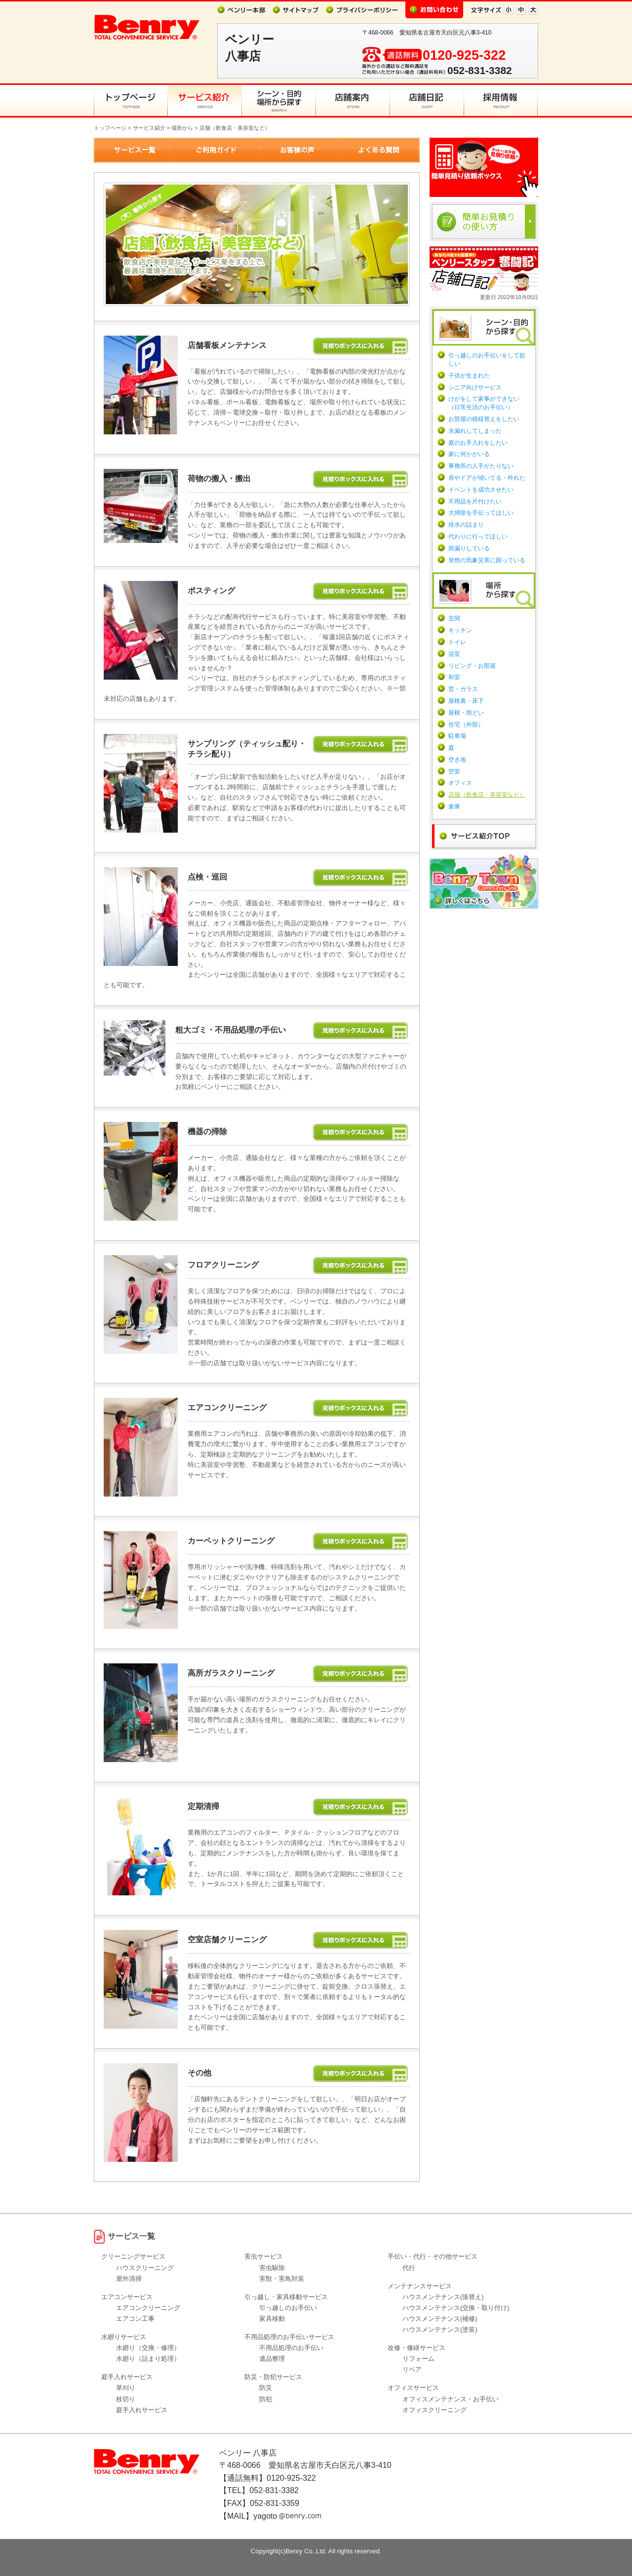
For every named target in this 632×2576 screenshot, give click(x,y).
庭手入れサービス (141, 2410)
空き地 (457, 759)
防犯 (265, 2399)
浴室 (454, 654)
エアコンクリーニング (148, 2307)
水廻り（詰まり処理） (148, 2358)
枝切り (125, 2399)
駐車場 (457, 735)
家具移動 (272, 2318)
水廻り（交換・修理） (148, 2347)
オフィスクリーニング (434, 2410)
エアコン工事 (135, 2318)
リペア (412, 2369)
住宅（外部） (466, 724)
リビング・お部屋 (472, 665)
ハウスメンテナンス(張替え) (443, 2297)
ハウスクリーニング (145, 2267)
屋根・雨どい (466, 712)
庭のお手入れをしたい (478, 442)
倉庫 (454, 806)
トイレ (457, 642)
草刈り (125, 2387)
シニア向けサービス (475, 387)
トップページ (110, 128)
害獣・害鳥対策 (281, 2278)
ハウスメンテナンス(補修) (439, 2318)
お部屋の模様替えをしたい (483, 419)
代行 (408, 2267)
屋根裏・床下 (466, 700)
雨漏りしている (469, 548)
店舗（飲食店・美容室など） (486, 794)
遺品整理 (272, 2358)
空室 (454, 771)
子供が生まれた (469, 375)
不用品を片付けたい (475, 501)
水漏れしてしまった (475, 430)
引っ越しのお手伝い (288, 2307)
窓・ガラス (463, 689)
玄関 (454, 618)
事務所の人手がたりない (481, 465)
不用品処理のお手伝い (291, 2347)
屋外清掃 (129, 2278)
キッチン (460, 630)
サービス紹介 (149, 128)
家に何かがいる (469, 454)
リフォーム (418, 2358)
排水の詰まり (466, 524)
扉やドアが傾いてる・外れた (486, 477)
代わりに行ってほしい (478, 536)
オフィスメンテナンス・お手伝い (450, 2399)
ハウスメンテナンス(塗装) (439, 2329)
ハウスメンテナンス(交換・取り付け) (456, 2307)
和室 (454, 677)
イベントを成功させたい (481, 489)
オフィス (460, 782)
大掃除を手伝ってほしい (481, 512)
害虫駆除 (272, 2267)
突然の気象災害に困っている (486, 560)
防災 (265, 2387)
